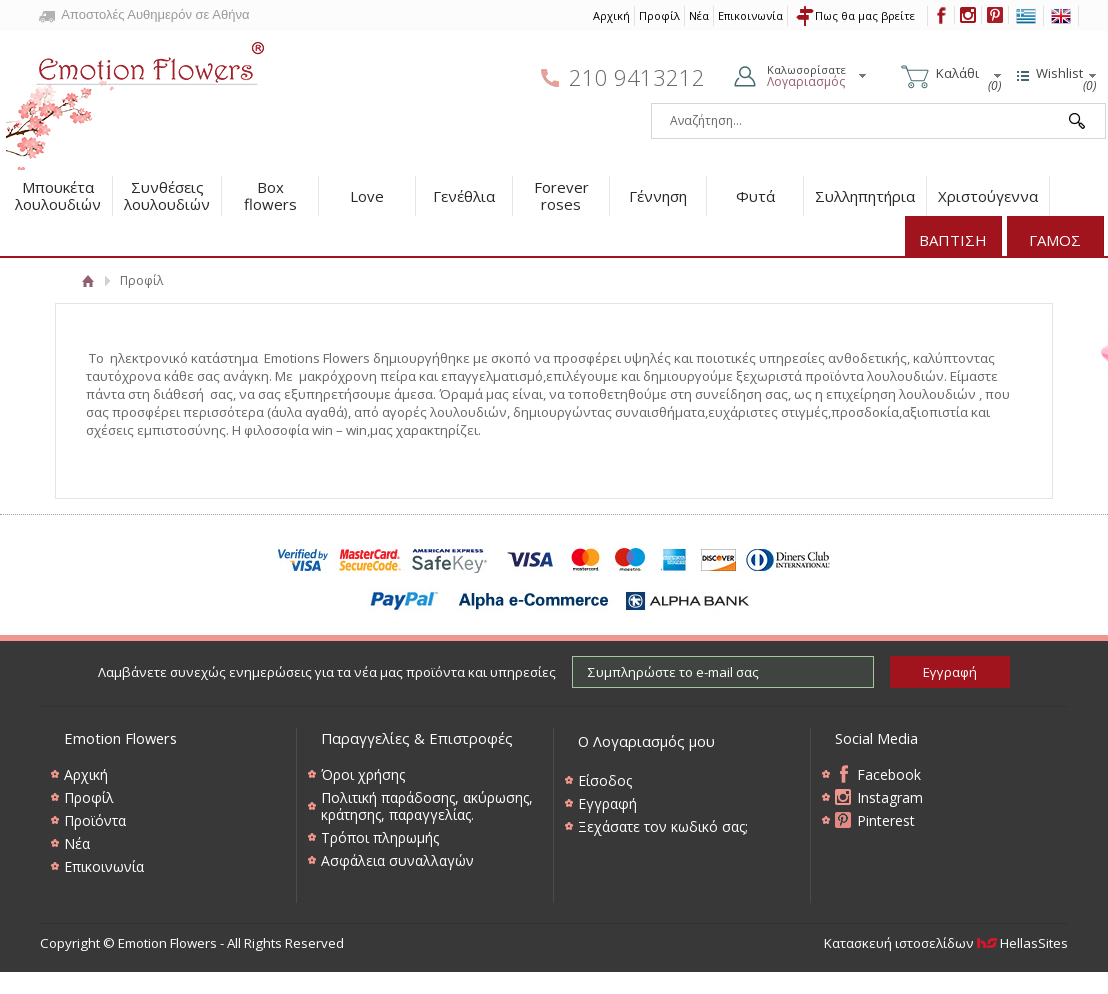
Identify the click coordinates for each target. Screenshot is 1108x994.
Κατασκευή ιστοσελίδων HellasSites (946, 943)
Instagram (890, 797)
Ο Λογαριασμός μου (646, 741)
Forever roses (561, 195)
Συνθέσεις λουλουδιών (167, 195)
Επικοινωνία (750, 15)
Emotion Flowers (136, 100)
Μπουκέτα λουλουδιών (58, 195)
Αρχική (611, 15)
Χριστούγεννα (988, 196)
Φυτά (755, 196)
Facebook (889, 774)
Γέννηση (658, 196)
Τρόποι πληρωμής (380, 837)
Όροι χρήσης (363, 774)
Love (367, 196)
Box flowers (270, 195)
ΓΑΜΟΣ (1055, 240)
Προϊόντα (95, 820)
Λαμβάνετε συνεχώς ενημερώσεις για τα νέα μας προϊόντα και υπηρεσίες (327, 672)
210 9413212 (637, 77)
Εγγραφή (607, 803)
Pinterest (886, 820)
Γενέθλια (464, 196)
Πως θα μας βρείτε (865, 15)
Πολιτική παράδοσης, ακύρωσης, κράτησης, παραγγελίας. (427, 806)
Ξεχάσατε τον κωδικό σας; (663, 826)
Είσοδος (605, 780)
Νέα (699, 15)
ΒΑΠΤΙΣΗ (953, 240)
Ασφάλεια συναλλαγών (397, 860)
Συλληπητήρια (865, 196)
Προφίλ (659, 15)
